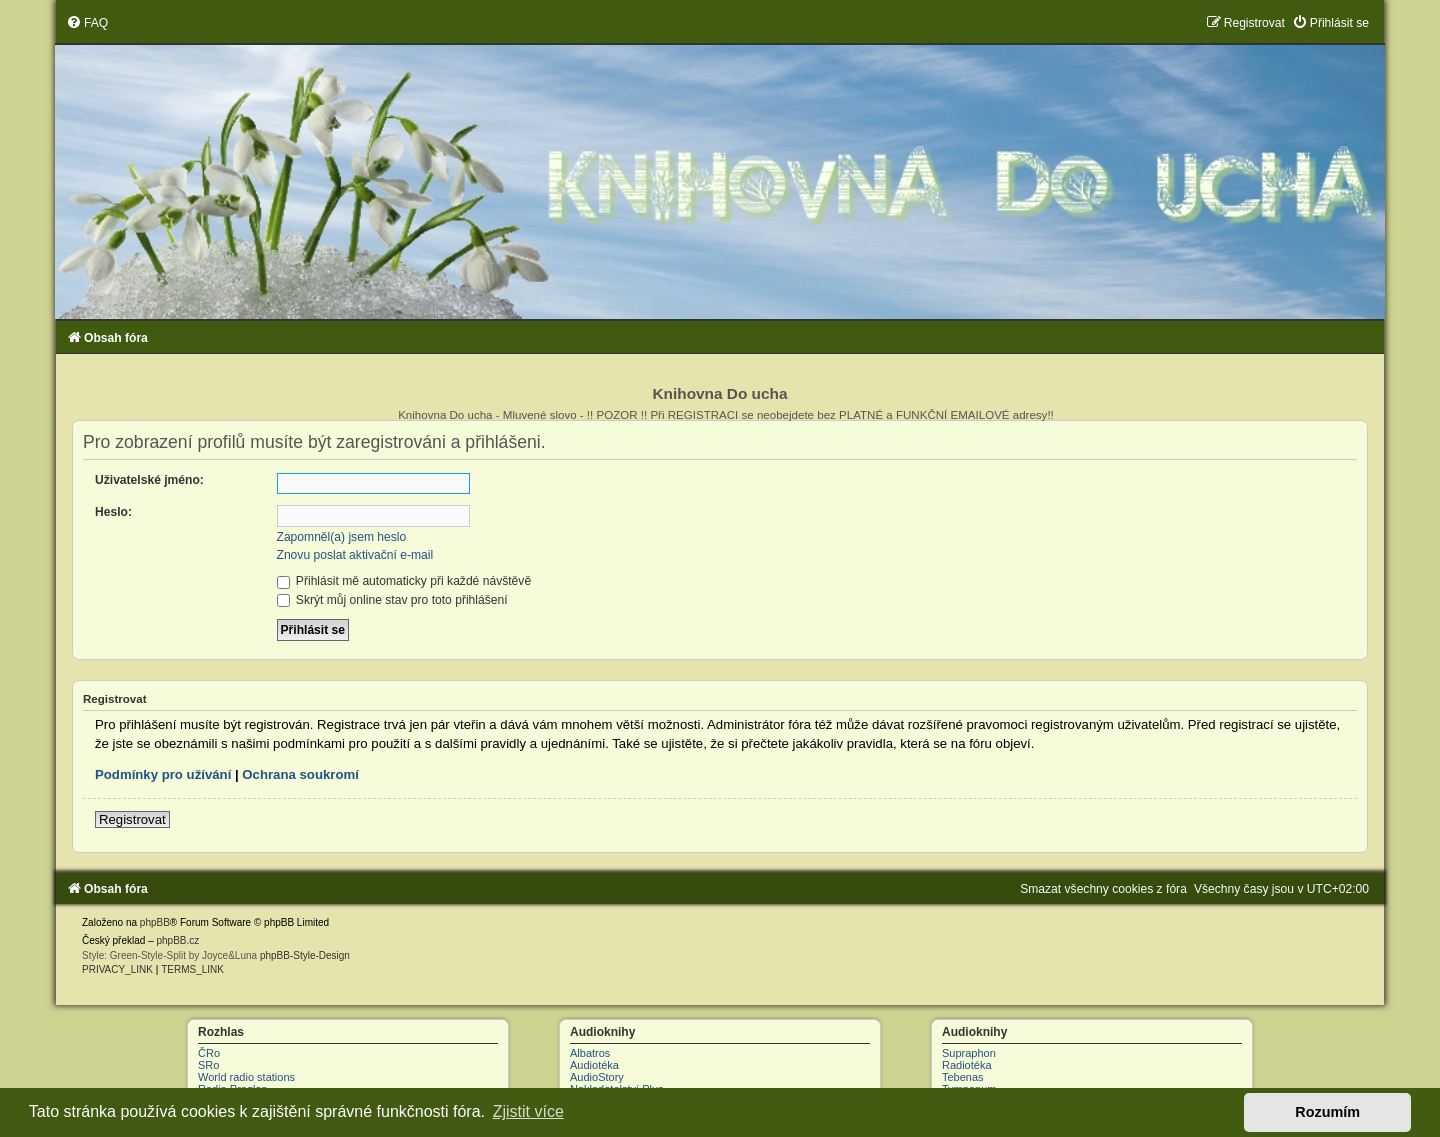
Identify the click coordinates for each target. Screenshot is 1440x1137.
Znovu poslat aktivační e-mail (355, 555)
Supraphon (969, 1053)
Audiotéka (594, 1065)
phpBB (155, 922)
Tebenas (963, 1077)
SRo (208, 1065)
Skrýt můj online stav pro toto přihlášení (392, 600)
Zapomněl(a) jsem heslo (342, 537)
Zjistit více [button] (528, 1111)
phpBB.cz (177, 940)
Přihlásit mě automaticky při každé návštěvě (404, 581)
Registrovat (132, 819)
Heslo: (113, 512)
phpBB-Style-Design (305, 955)
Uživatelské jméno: (149, 480)
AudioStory (597, 1077)
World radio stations (246, 1077)
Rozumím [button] (1327, 1112)
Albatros (590, 1053)
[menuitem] (87, 23)
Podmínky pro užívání (163, 774)
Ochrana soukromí (300, 774)
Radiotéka (967, 1065)
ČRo (209, 1053)
